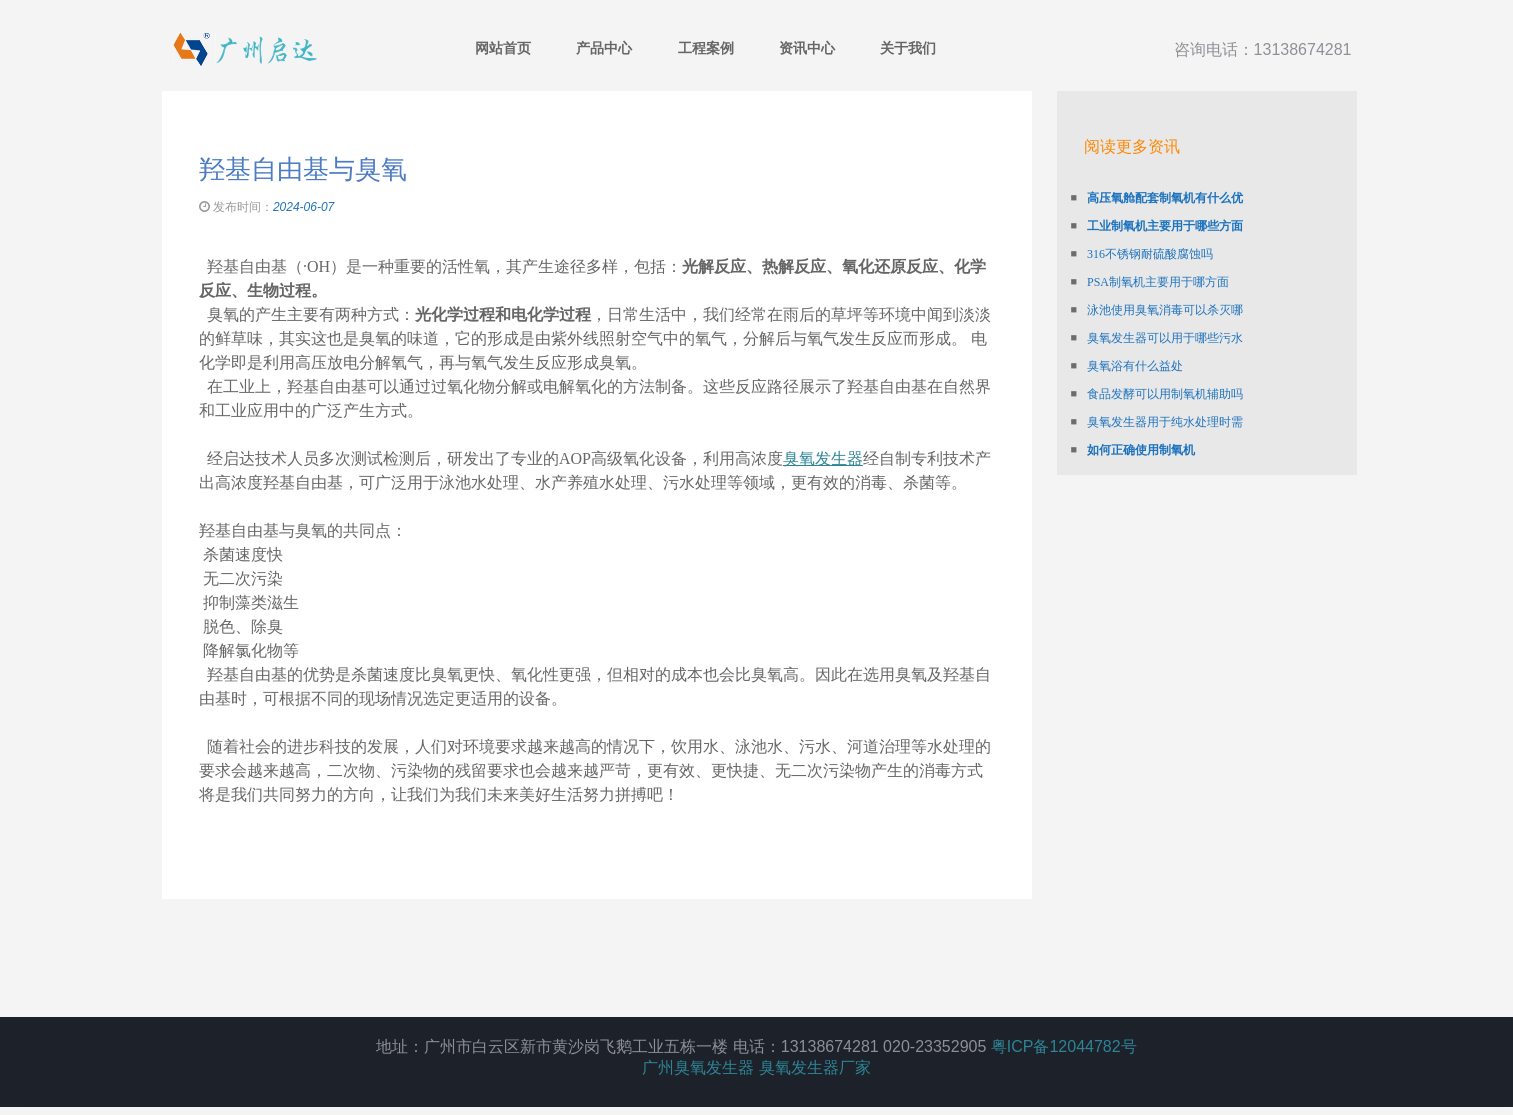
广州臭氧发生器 (698, 1075)
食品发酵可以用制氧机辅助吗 (1165, 358)
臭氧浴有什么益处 (1135, 330)
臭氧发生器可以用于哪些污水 (1165, 302)
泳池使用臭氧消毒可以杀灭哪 (1165, 274)
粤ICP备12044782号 (1064, 1054)
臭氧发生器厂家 (815, 1075)
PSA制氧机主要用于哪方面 (1158, 246)
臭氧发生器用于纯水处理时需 (1165, 386)
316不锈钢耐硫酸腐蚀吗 (1150, 218)
